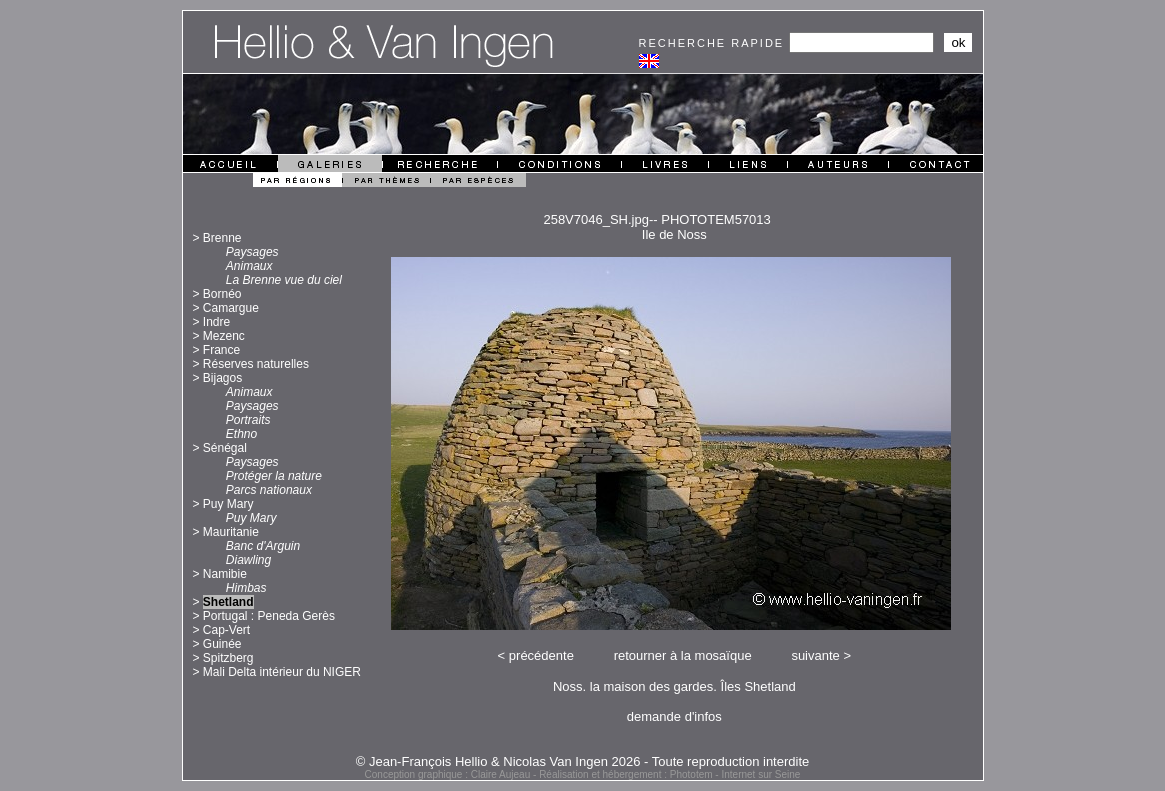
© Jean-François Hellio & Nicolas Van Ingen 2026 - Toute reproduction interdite (583, 761)
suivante (815, 655)
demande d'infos (674, 716)
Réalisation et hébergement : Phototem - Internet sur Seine (669, 774)
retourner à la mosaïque (683, 655)
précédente (541, 655)
